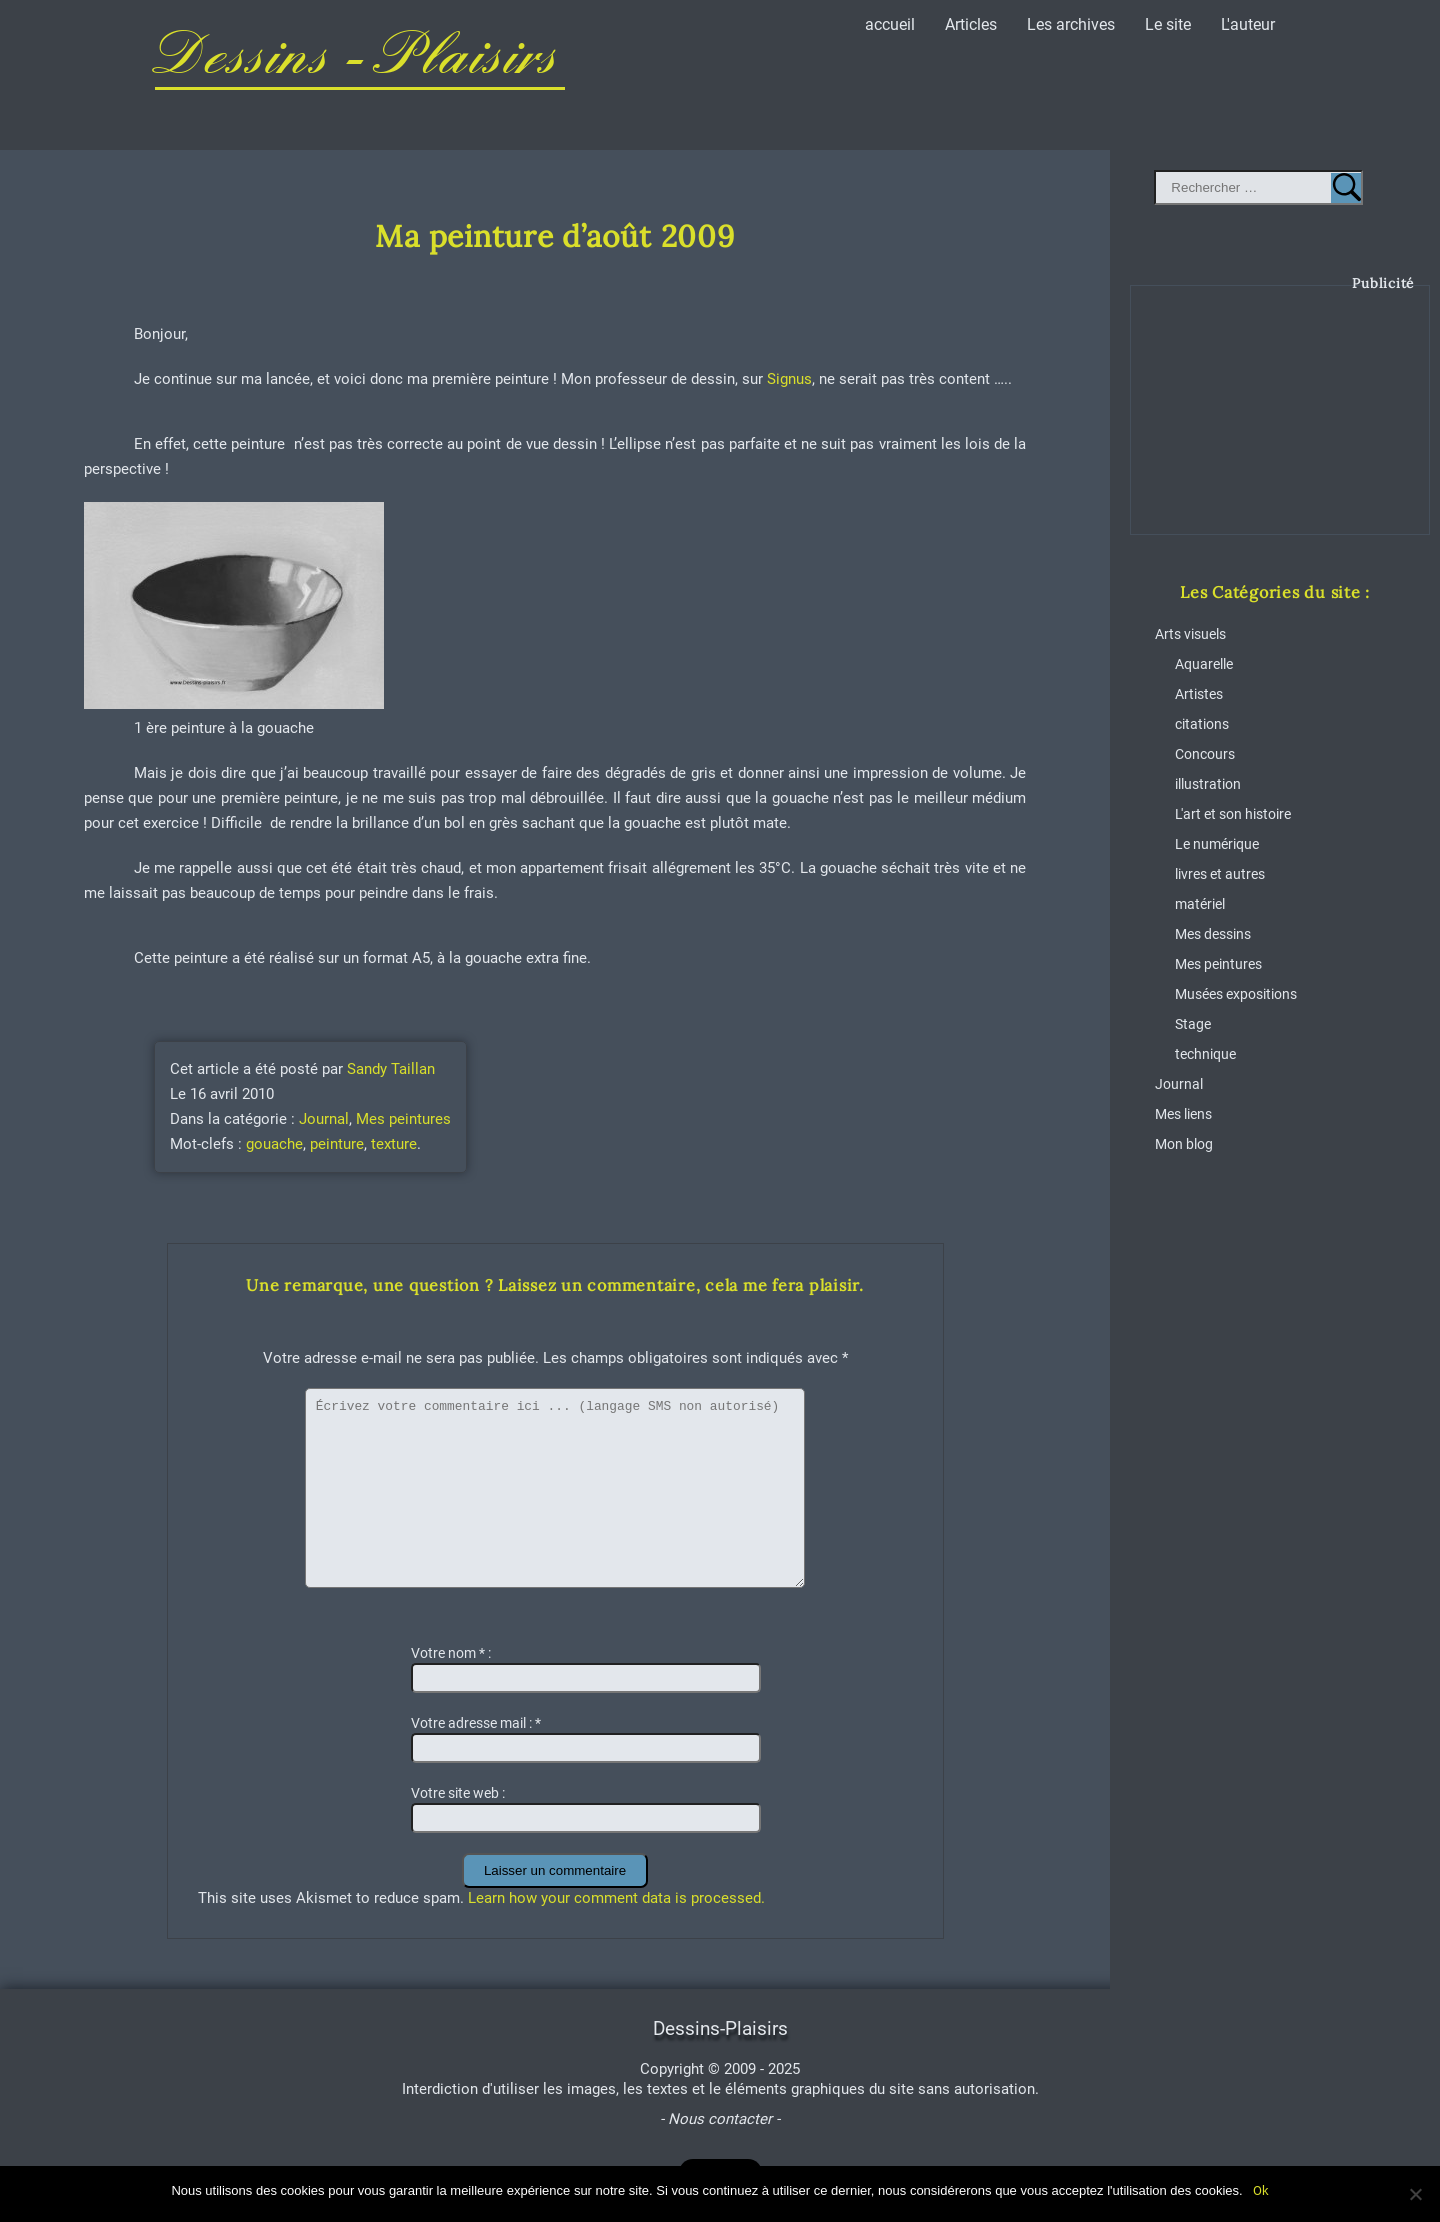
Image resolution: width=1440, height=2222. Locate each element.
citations (1202, 724)
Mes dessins (1213, 934)
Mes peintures (403, 1119)
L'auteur (1248, 24)
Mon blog (1184, 1144)
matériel (1200, 904)
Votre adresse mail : (476, 1723)
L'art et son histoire (1233, 814)
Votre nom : (451, 1653)
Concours (1205, 754)
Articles (971, 24)
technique (1205, 1054)
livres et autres (1220, 874)
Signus (789, 379)
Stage (1193, 1024)
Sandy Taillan (391, 1069)
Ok (1261, 2190)
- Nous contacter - (720, 2119)
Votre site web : (458, 1793)
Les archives (1071, 24)
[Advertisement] (1281, 425)
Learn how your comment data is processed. (616, 1898)
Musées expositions (1236, 994)
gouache (274, 1144)
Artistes (1199, 694)
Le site (1168, 24)
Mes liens (1183, 1114)
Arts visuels (1190, 634)
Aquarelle (1204, 664)
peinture (337, 1144)
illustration (1208, 784)
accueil (890, 24)
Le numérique (1217, 844)
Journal (324, 1119)
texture (394, 1144)
